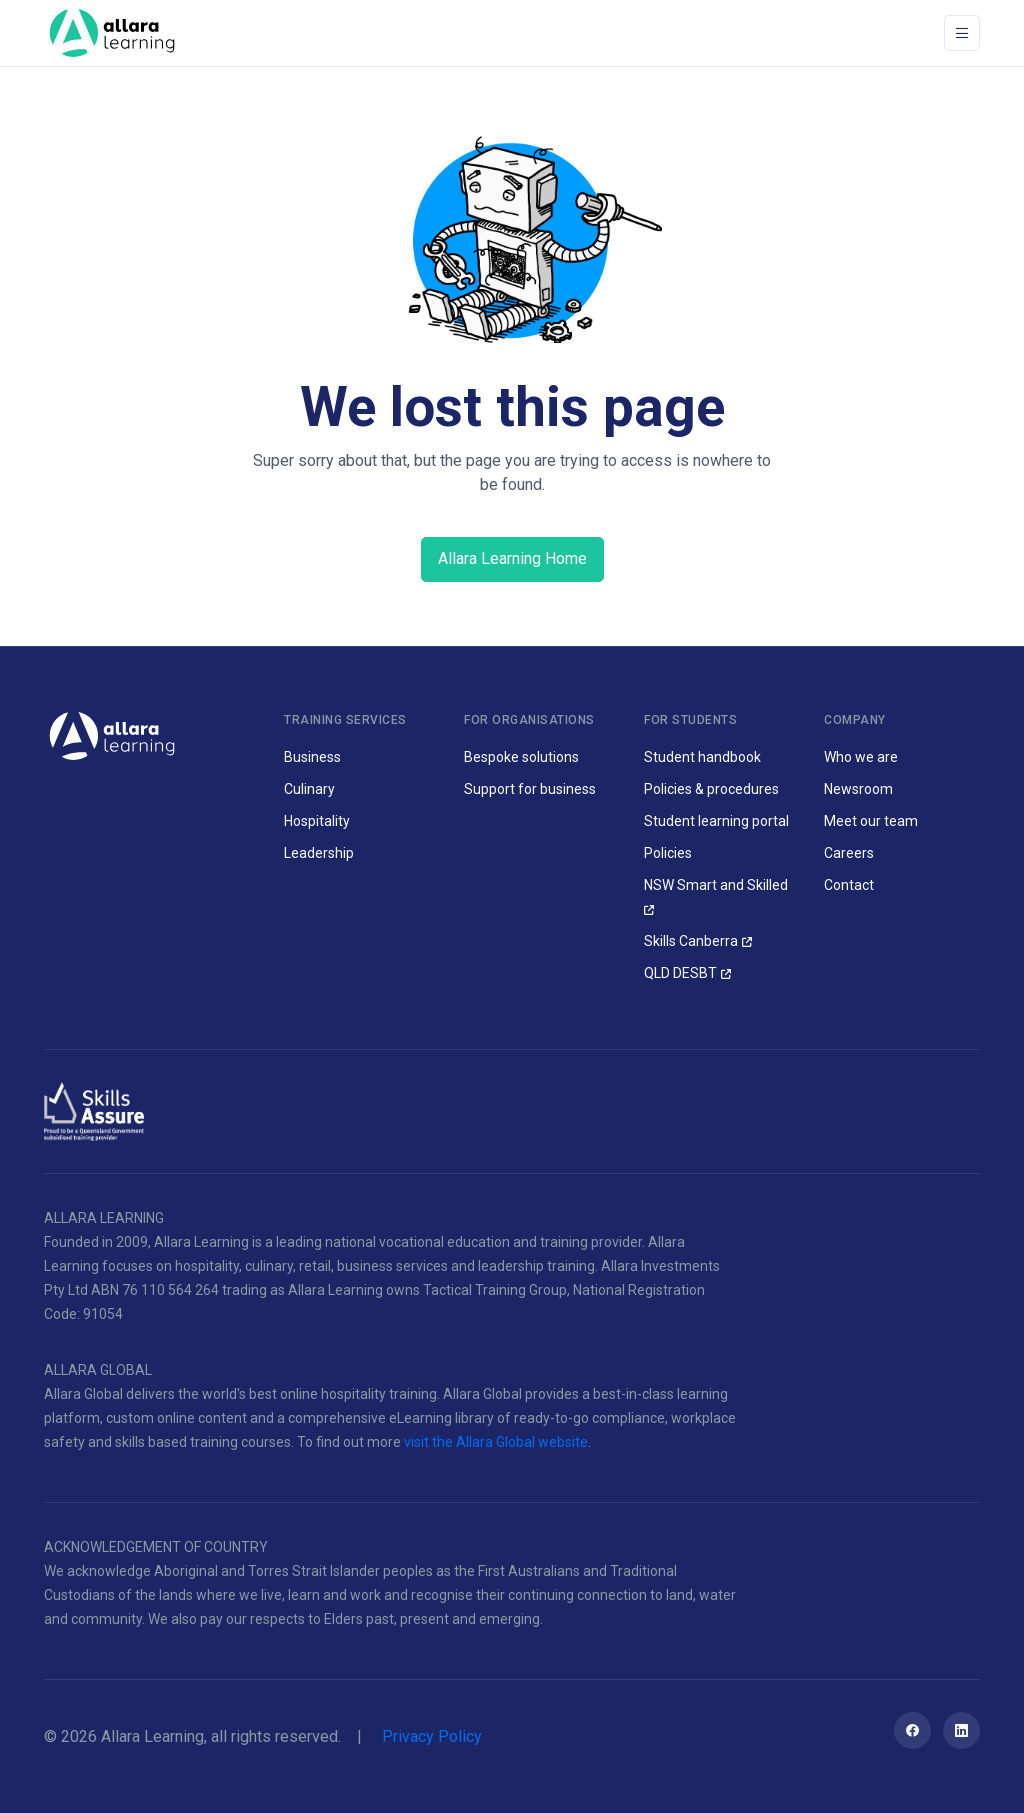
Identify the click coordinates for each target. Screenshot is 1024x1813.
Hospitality (317, 821)
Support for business (530, 789)
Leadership (319, 853)
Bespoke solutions (521, 757)
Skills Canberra (691, 941)
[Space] (112, 33)
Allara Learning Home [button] (512, 558)
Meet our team (871, 821)
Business (312, 757)
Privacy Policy (432, 1736)
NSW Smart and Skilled (716, 885)
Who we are (861, 757)
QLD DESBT (680, 973)
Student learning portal (716, 821)
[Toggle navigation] (962, 33)
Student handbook (702, 757)
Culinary (309, 789)
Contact (849, 885)
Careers (849, 853)
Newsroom (858, 789)
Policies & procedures (711, 789)
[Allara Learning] (112, 734)
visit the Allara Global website (496, 1442)
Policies (668, 853)
